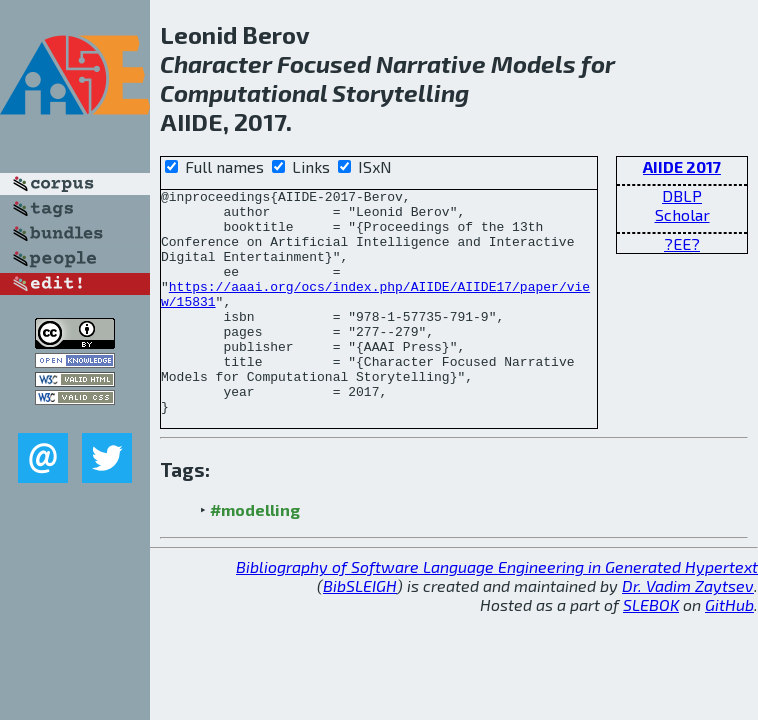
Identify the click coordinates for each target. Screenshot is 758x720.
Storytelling (400, 92)
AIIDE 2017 (682, 166)
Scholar (682, 214)
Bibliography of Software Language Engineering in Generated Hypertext (497, 611)
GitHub (729, 649)
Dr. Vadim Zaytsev (688, 630)
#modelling (255, 554)
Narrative (431, 63)
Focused (324, 63)
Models (533, 63)
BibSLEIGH (360, 630)
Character (216, 63)
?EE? (682, 243)
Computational (243, 92)
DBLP (682, 195)
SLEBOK (651, 649)
